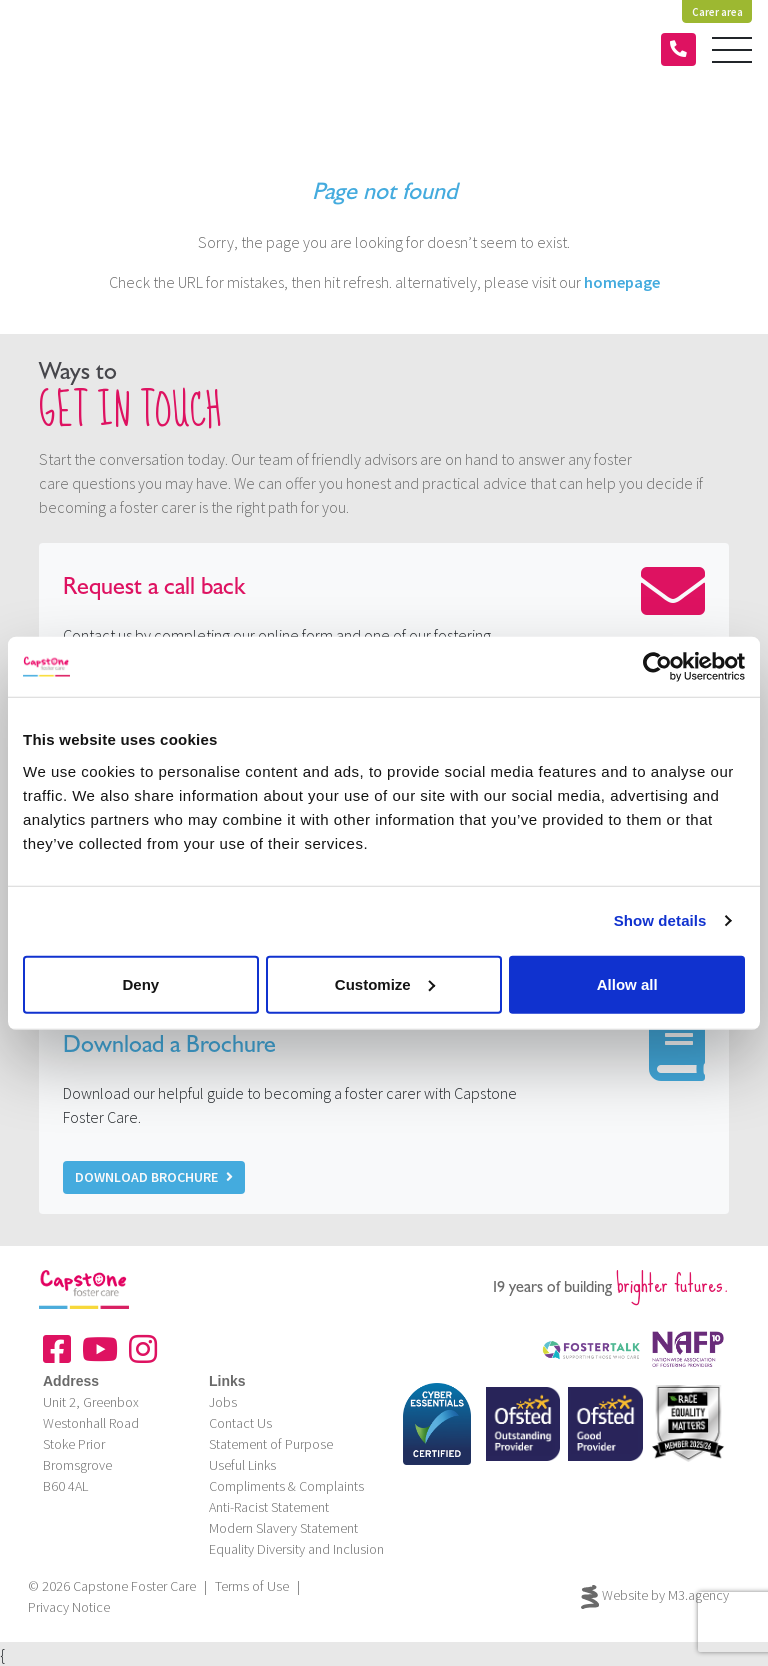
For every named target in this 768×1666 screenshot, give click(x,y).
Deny (140, 983)
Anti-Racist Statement (269, 1507)
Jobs (223, 1402)
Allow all (627, 983)
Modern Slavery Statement (283, 1528)
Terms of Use (252, 1586)
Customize (385, 983)
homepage (622, 282)
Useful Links (242, 1465)
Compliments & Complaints (286, 1486)
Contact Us (240, 1423)
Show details (660, 920)
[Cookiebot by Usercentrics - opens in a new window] (657, 667)
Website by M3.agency (655, 1597)
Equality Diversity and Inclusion (296, 1549)
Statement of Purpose (271, 1444)
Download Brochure (154, 1177)
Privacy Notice (69, 1607)
